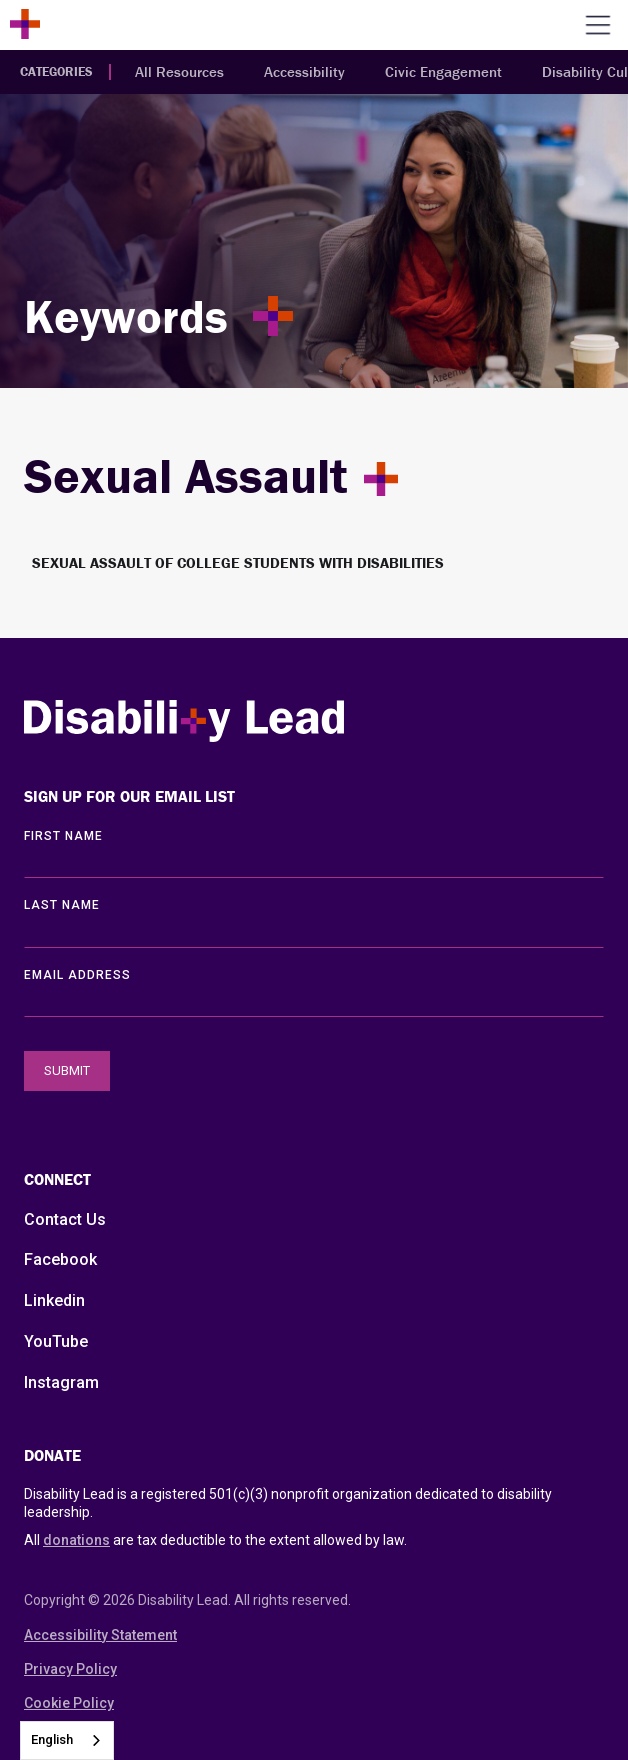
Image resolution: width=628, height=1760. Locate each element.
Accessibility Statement (100, 1635)
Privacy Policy (70, 1669)
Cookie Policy (69, 1703)
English (52, 1739)
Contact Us (65, 1219)
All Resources (179, 71)
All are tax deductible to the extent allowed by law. (215, 1540)
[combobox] (67, 1740)
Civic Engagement (443, 71)
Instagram (61, 1382)
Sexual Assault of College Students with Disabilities (238, 562)
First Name (63, 836)
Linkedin (54, 1300)
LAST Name (62, 905)
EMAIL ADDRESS (77, 975)
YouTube (56, 1341)
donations (76, 1540)
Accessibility (304, 71)
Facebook (60, 1259)
